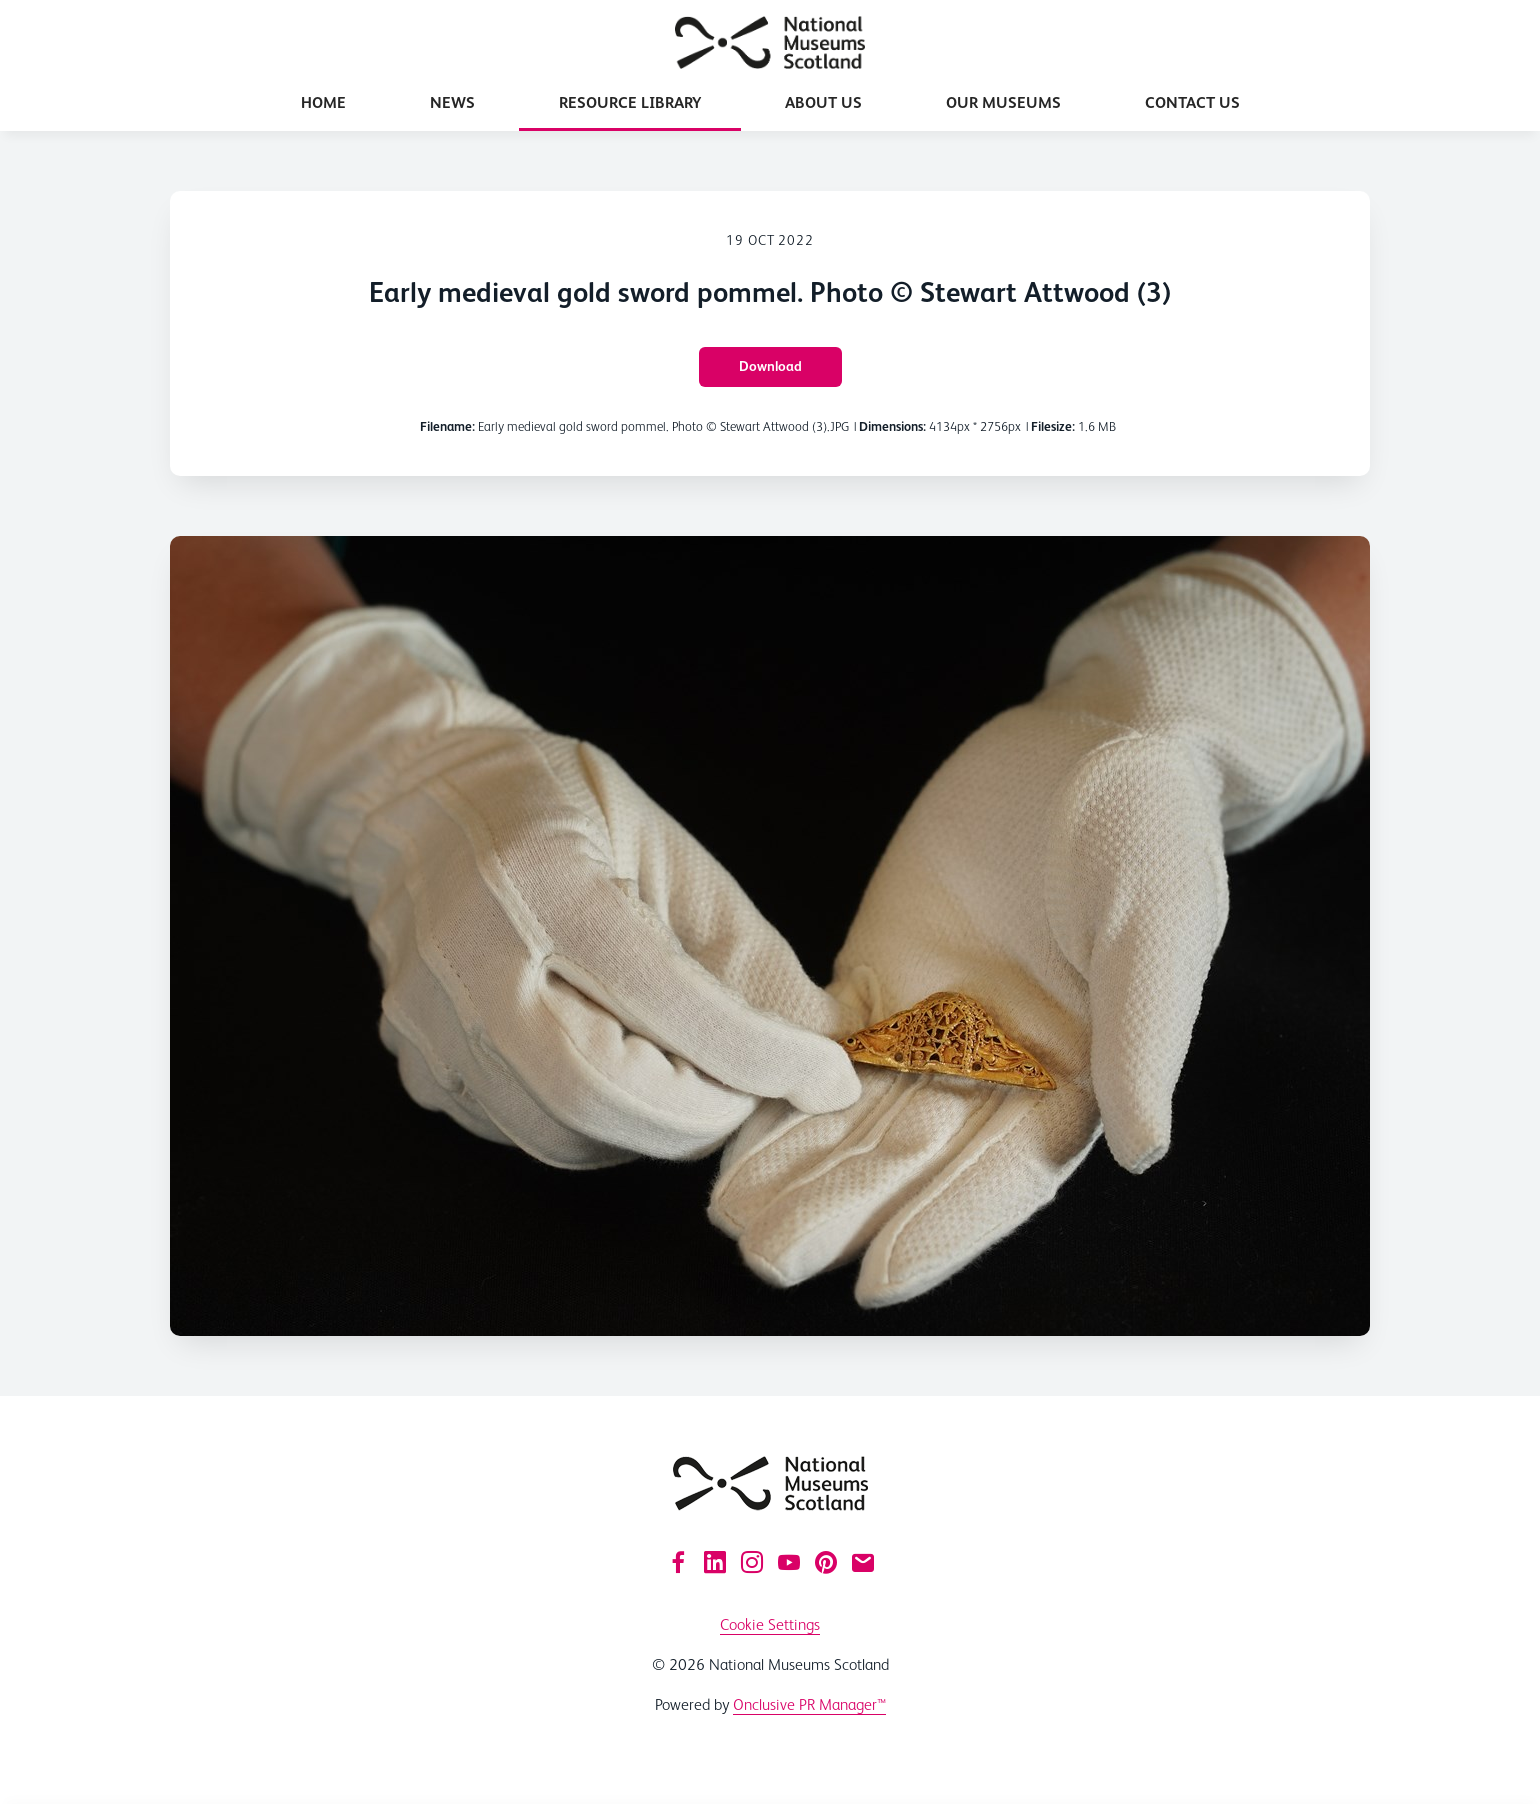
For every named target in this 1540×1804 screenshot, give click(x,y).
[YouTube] (789, 1562)
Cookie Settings (770, 1624)
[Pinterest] (826, 1562)
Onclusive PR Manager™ (809, 1704)
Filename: (447, 426)
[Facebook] (678, 1562)
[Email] (863, 1562)
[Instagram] (752, 1562)
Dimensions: (892, 426)
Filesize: (1053, 426)
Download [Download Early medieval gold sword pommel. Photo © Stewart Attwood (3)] (770, 366)
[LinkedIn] (715, 1562)
